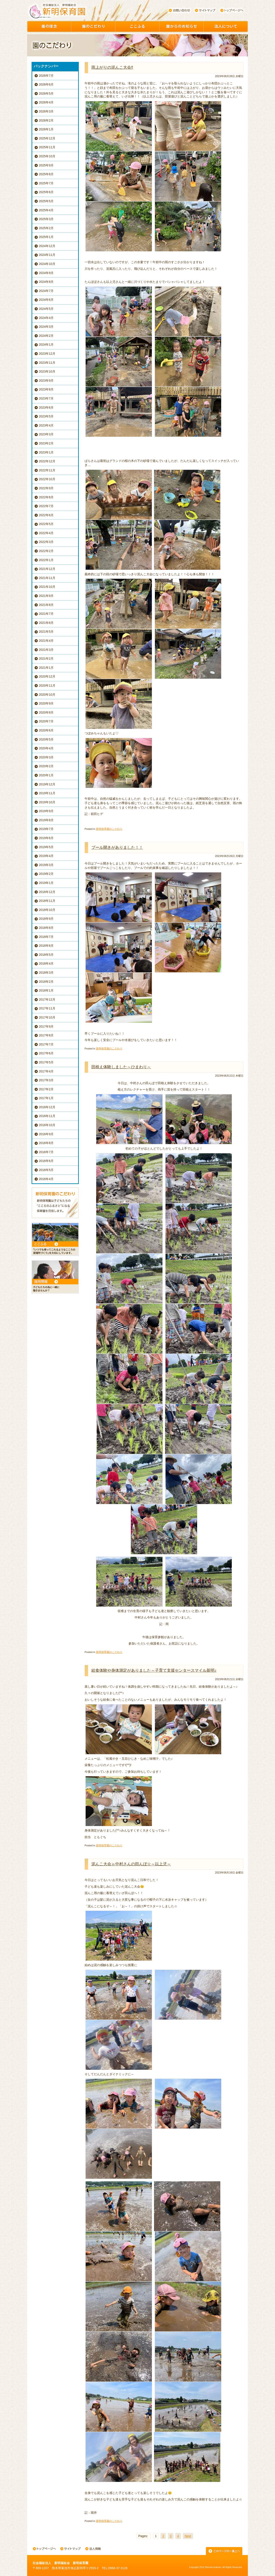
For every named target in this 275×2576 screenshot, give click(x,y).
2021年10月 (47, 586)
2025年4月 (46, 210)
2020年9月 (46, 703)
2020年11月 (47, 685)
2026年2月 (46, 120)
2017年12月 (47, 999)
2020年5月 (46, 739)
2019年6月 (46, 838)
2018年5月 (46, 954)
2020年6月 (46, 730)
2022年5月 (46, 524)
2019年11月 (47, 793)
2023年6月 (46, 407)
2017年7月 (46, 1044)
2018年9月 (46, 918)
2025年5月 (46, 201)
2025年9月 (46, 165)
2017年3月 (46, 1080)
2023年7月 (46, 398)
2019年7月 (46, 829)
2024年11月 (47, 255)
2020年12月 (47, 676)
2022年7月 (46, 506)
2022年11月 (47, 470)
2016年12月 (47, 1107)
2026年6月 (46, 84)
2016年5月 (46, 1170)
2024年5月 (46, 308)
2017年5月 (46, 1062)
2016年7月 (46, 1152)
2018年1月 (46, 990)
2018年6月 (46, 945)
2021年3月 (46, 649)
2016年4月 (46, 1179)
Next (188, 2536)
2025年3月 (46, 219)
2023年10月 (47, 371)
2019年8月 (46, 820)
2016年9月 (46, 1134)
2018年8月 (46, 927)
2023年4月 (46, 425)
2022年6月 (46, 515)
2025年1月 (46, 237)
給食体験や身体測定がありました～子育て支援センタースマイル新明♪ (154, 1670)
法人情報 (93, 2549)
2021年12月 (47, 569)
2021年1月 (46, 667)
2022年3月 (46, 542)
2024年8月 (46, 282)
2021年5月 (46, 631)
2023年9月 (46, 380)
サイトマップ (205, 10)
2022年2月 (46, 551)
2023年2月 (46, 443)
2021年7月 (46, 613)
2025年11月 (47, 147)
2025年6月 (46, 192)
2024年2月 (46, 335)
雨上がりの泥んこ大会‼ (112, 67)
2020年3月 (46, 757)
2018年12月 (47, 892)
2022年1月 (46, 560)
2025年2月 (46, 228)
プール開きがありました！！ (117, 847)
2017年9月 (46, 1026)
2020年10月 (47, 694)
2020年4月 (46, 748)
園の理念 (49, 26)
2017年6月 (46, 1053)
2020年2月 (46, 766)
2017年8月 (46, 1035)
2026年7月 (46, 75)
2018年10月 (47, 910)
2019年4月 (46, 856)
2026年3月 (46, 111)
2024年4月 (46, 318)
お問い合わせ (179, 10)
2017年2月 (46, 1089)
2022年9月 (46, 488)
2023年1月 (46, 452)
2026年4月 (46, 102)
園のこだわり (93, 26)
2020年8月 (46, 712)
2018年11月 (47, 900)
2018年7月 (46, 937)
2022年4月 (46, 533)
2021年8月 (46, 605)
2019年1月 (46, 883)
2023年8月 (46, 389)
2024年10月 (47, 264)
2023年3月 (46, 434)
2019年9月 (46, 811)
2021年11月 (47, 578)
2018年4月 (46, 963)
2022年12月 (47, 461)
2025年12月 (47, 138)
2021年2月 (46, 658)
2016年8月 (46, 1143)
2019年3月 (46, 865)
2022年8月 (46, 497)
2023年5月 (46, 416)
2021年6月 (46, 622)
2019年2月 (46, 874)
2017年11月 (47, 1008)
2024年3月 (46, 326)
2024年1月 (46, 344)
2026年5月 (46, 93)
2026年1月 (46, 129)
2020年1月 (46, 775)
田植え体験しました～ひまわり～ (121, 1067)
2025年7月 (46, 183)
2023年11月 (47, 362)
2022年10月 (47, 479)
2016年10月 (47, 1125)
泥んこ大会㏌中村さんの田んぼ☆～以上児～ (131, 1864)
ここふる (137, 26)
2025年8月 (46, 174)
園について (226, 26)
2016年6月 (46, 1161)
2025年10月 (47, 156)
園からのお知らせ (182, 26)
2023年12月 (47, 353)
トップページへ (232, 10)
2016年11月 (47, 1116)
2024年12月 (47, 246)
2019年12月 (47, 784)
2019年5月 (46, 847)
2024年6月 (46, 299)
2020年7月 (46, 721)
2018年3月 (46, 972)
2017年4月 (46, 1071)
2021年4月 (46, 640)
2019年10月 (47, 802)
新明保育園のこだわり (109, 828)
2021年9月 (46, 596)
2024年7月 (46, 291)
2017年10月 (47, 1017)
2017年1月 (46, 1098)
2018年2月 (46, 981)
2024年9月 (46, 273)
